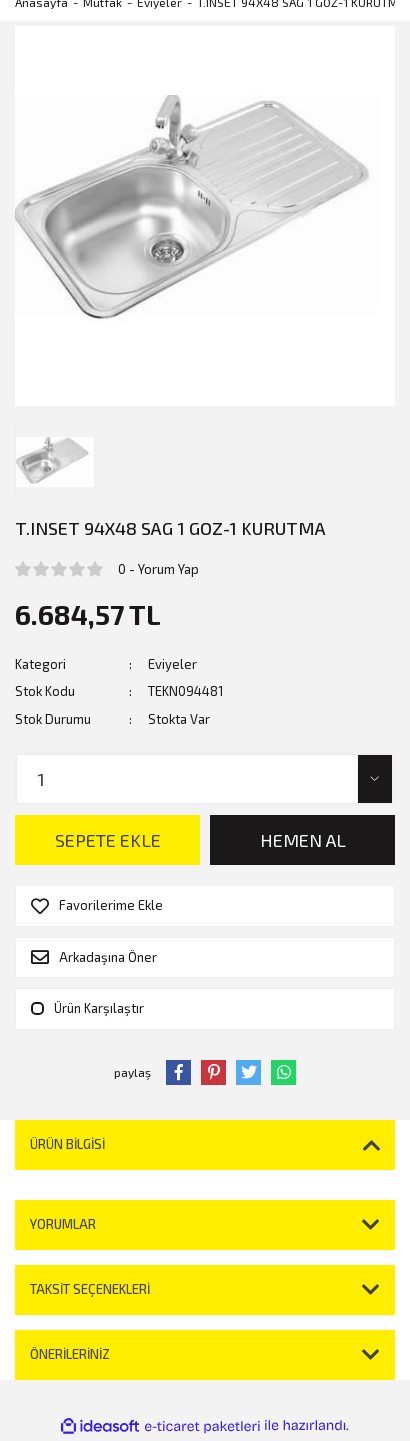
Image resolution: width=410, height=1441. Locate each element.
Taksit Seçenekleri (90, 1289)
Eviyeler (172, 664)
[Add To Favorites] (205, 906)
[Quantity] (205, 779)
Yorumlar (63, 1224)
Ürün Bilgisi (67, 1144)
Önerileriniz (70, 1354)
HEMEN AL (303, 840)
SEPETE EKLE (108, 840)
